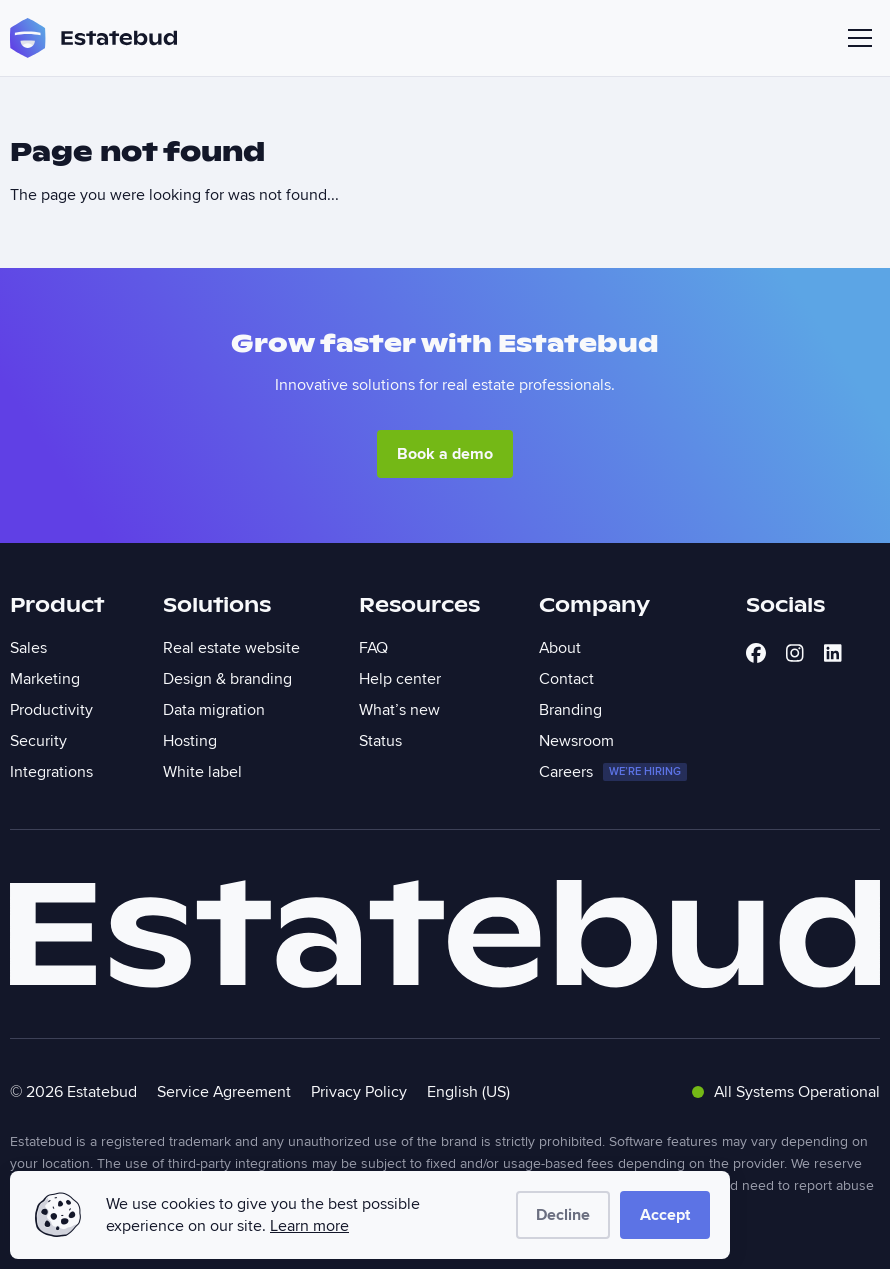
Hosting (190, 741)
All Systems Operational (786, 1092)
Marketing (45, 679)
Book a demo (445, 454)
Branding (570, 710)
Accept (665, 1215)
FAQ (373, 648)
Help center (400, 679)
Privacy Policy (359, 1092)
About (560, 648)
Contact (566, 679)
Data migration (214, 710)
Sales (28, 648)
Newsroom (576, 741)
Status (380, 741)
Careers (613, 772)
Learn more (309, 1226)
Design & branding (227, 679)
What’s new (399, 710)
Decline (563, 1215)
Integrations (51, 772)
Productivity (51, 710)
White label (202, 772)
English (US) (468, 1092)
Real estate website (231, 648)
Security (38, 741)
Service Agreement (224, 1092)
